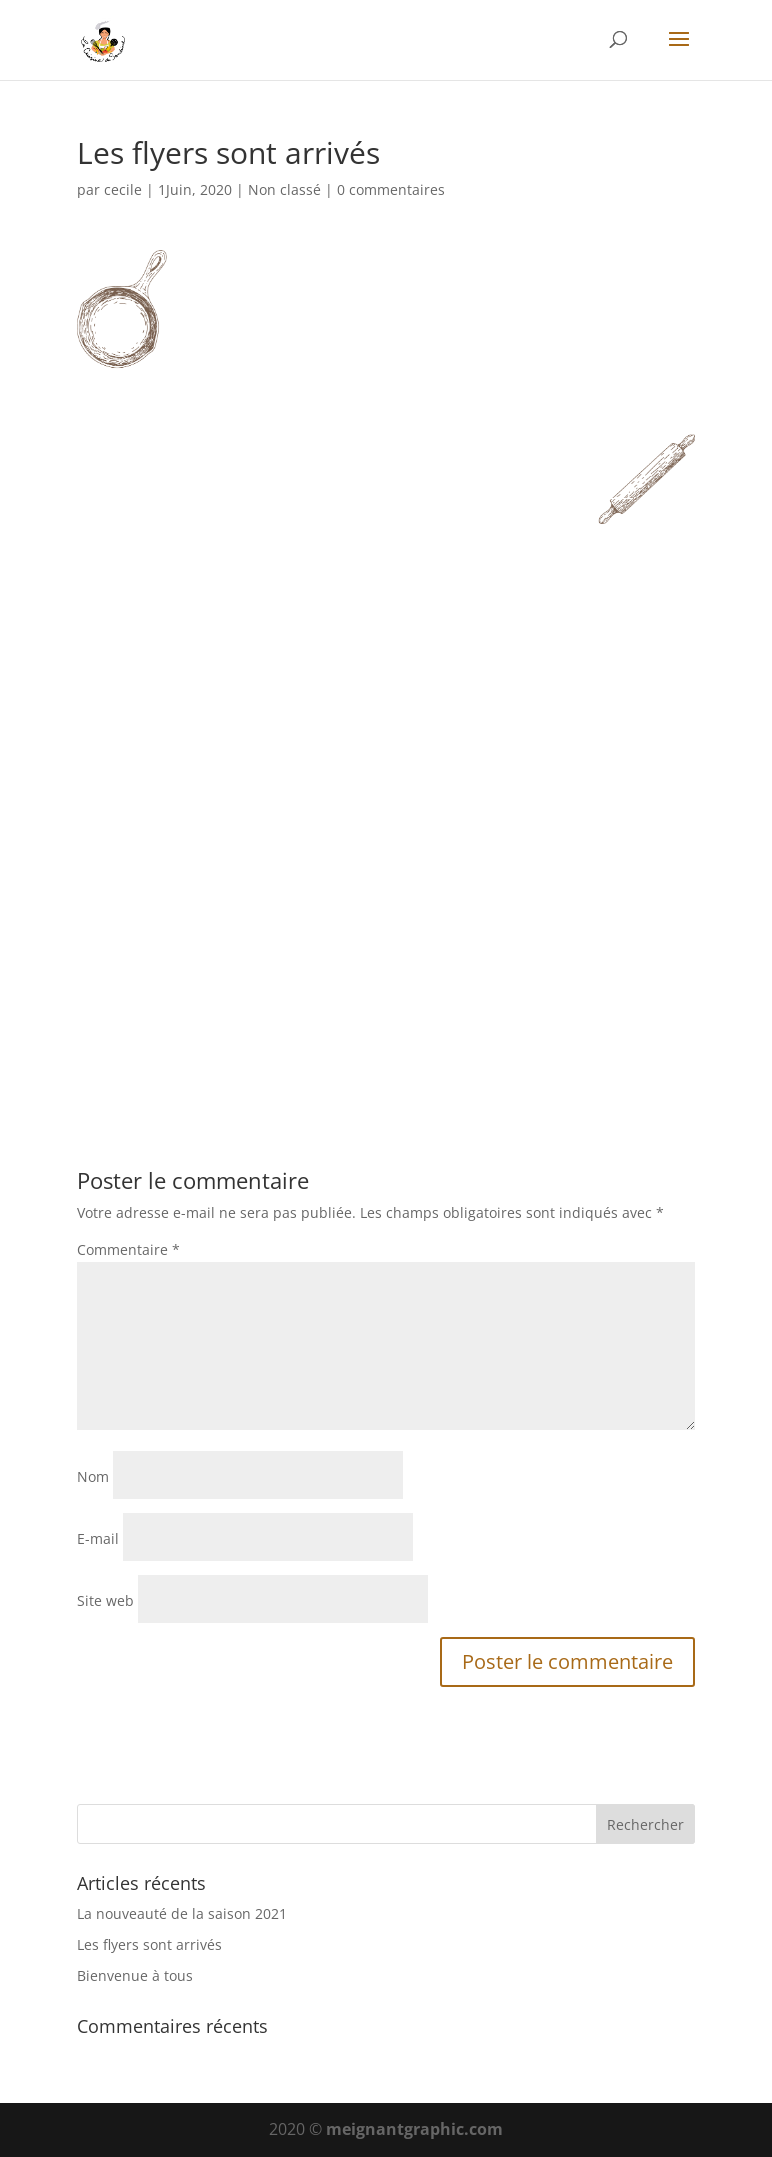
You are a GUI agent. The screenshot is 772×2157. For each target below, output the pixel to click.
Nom (93, 1476)
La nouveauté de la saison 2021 (182, 1913)
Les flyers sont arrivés (149, 1944)
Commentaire (128, 1249)
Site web (105, 1600)
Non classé (284, 189)
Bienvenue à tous (135, 1975)
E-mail (98, 1538)
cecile (123, 189)
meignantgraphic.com (414, 2129)
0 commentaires (391, 189)
